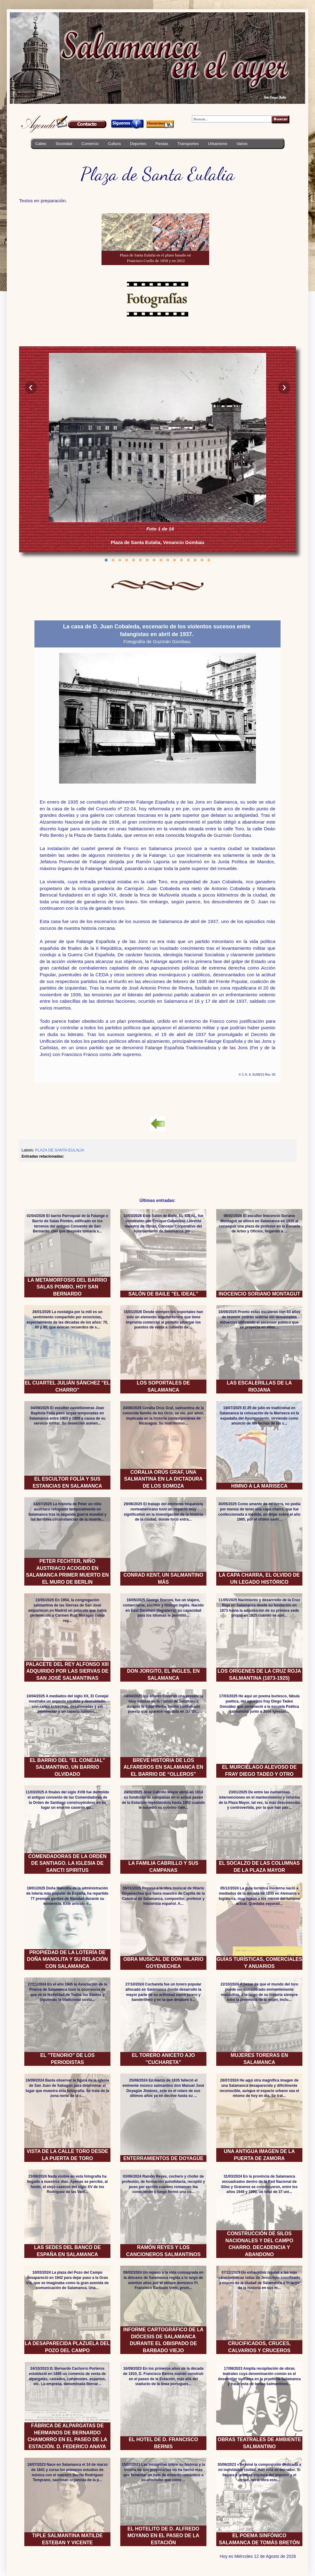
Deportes (138, 143)
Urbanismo (217, 143)
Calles (40, 143)
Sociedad (64, 143)
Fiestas (161, 143)
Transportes (188, 143)
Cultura (114, 143)
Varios (242, 143)
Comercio (90, 143)
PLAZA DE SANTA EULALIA (59, 1150)
